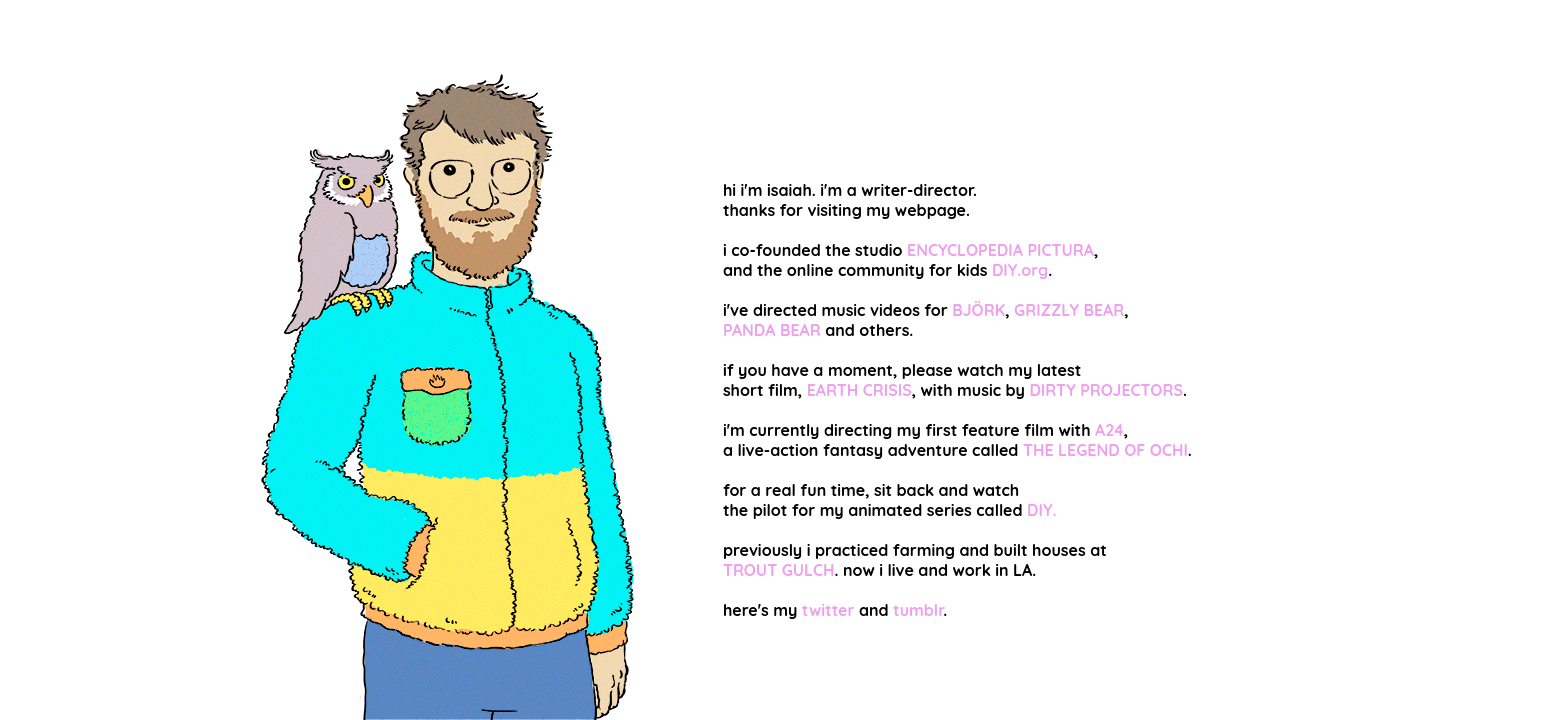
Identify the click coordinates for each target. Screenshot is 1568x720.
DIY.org (1020, 270)
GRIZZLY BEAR (1069, 310)
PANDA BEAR (772, 330)
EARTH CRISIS (859, 390)
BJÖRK (978, 310)
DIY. (1041, 510)
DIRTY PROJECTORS (1106, 390)
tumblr (918, 610)
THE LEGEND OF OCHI (1105, 450)
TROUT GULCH (779, 570)
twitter (828, 610)
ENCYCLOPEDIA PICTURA (1000, 250)
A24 (1109, 430)
